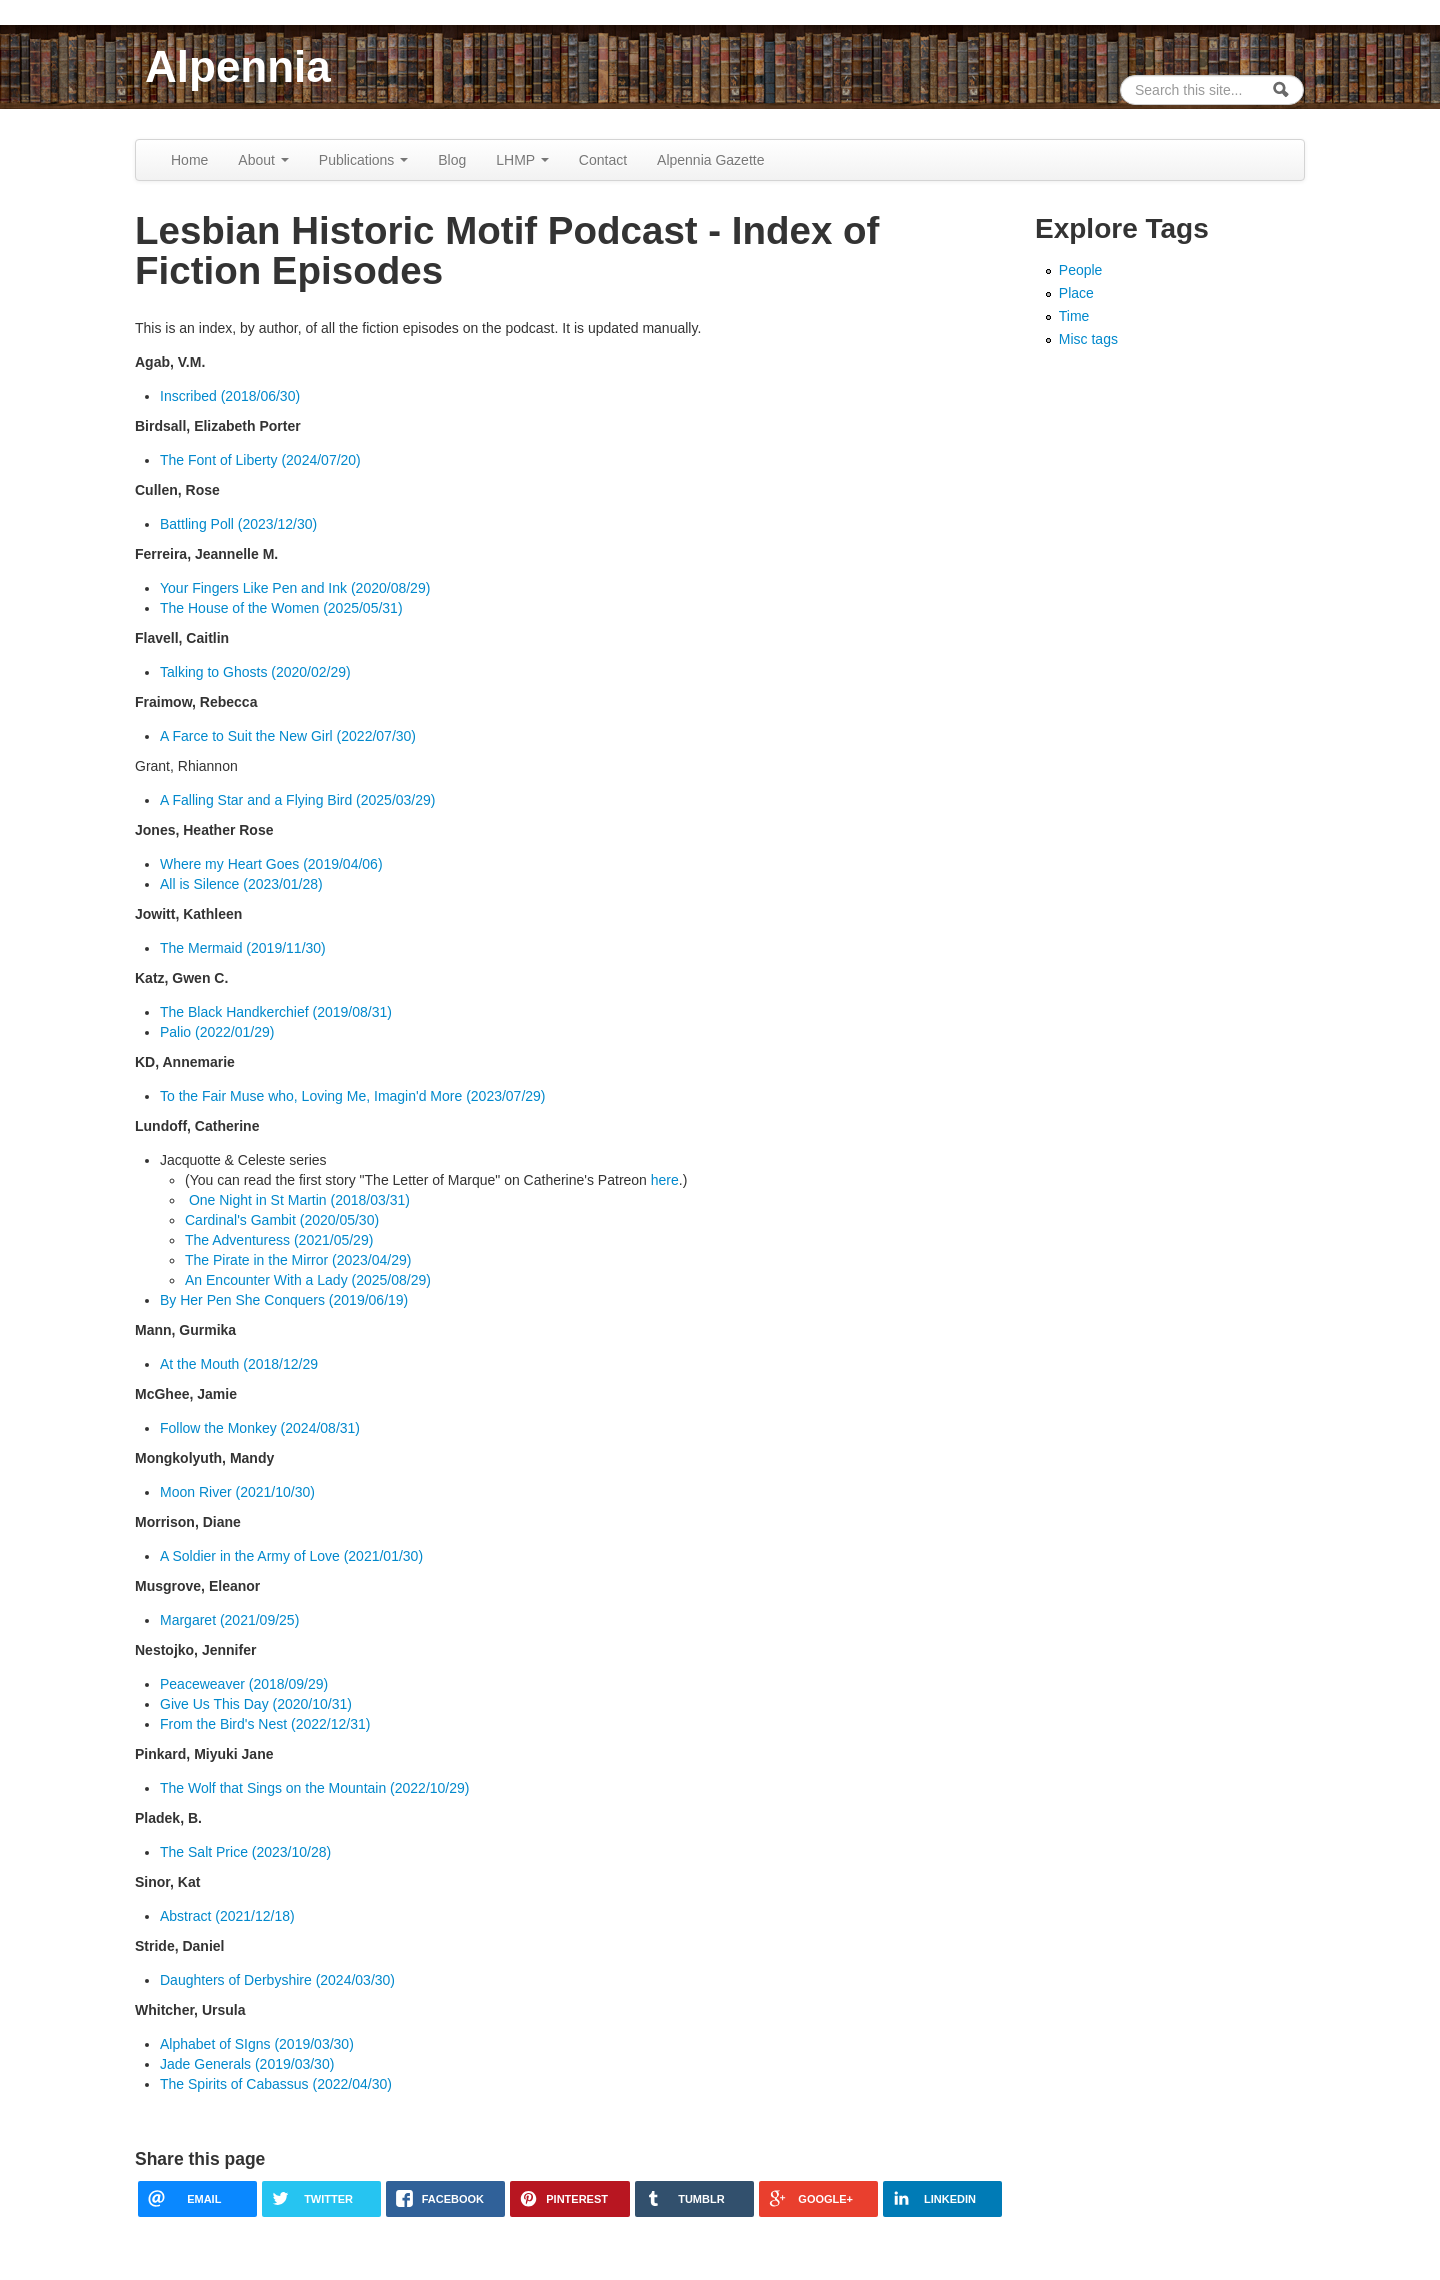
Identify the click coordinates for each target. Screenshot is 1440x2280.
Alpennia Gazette (710, 160)
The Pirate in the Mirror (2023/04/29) (298, 1260)
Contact (603, 160)
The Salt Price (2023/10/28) (245, 1852)
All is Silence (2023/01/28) (241, 884)
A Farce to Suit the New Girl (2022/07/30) (288, 736)
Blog (452, 160)
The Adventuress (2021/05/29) (279, 1240)
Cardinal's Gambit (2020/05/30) (282, 1220)
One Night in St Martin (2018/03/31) (297, 1200)
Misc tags (1088, 339)
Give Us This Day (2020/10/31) (256, 1704)
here (665, 1180)
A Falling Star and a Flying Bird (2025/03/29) (298, 800)
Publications (363, 160)
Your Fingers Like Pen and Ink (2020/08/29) (295, 588)
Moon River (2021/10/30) (237, 1492)
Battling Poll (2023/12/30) (238, 524)
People (1081, 270)
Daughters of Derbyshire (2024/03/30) (277, 1980)
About (263, 160)
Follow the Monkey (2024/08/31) (260, 1428)
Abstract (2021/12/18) (227, 1916)
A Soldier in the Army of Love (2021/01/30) (291, 1556)
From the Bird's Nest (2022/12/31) (265, 1724)
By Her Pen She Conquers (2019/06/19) (284, 1300)
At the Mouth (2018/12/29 (239, 1364)
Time (1074, 316)
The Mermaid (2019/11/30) (243, 948)
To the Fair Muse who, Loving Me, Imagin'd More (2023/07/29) (353, 1096)
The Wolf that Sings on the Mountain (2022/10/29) (315, 1788)
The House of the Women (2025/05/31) (281, 608)
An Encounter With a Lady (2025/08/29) (308, 1280)
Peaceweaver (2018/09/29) (244, 1684)
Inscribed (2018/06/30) (230, 396)
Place (1076, 293)
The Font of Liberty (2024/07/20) (260, 460)
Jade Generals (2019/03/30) (247, 2064)
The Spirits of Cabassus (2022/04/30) (276, 2084)
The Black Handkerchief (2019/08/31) (276, 1012)
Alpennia (238, 66)
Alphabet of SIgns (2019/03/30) (257, 2044)
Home (189, 160)
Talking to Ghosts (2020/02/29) (255, 672)
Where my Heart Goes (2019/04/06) (271, 864)
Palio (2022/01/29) (217, 1032)
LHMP (522, 160)
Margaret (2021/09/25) (229, 1620)
